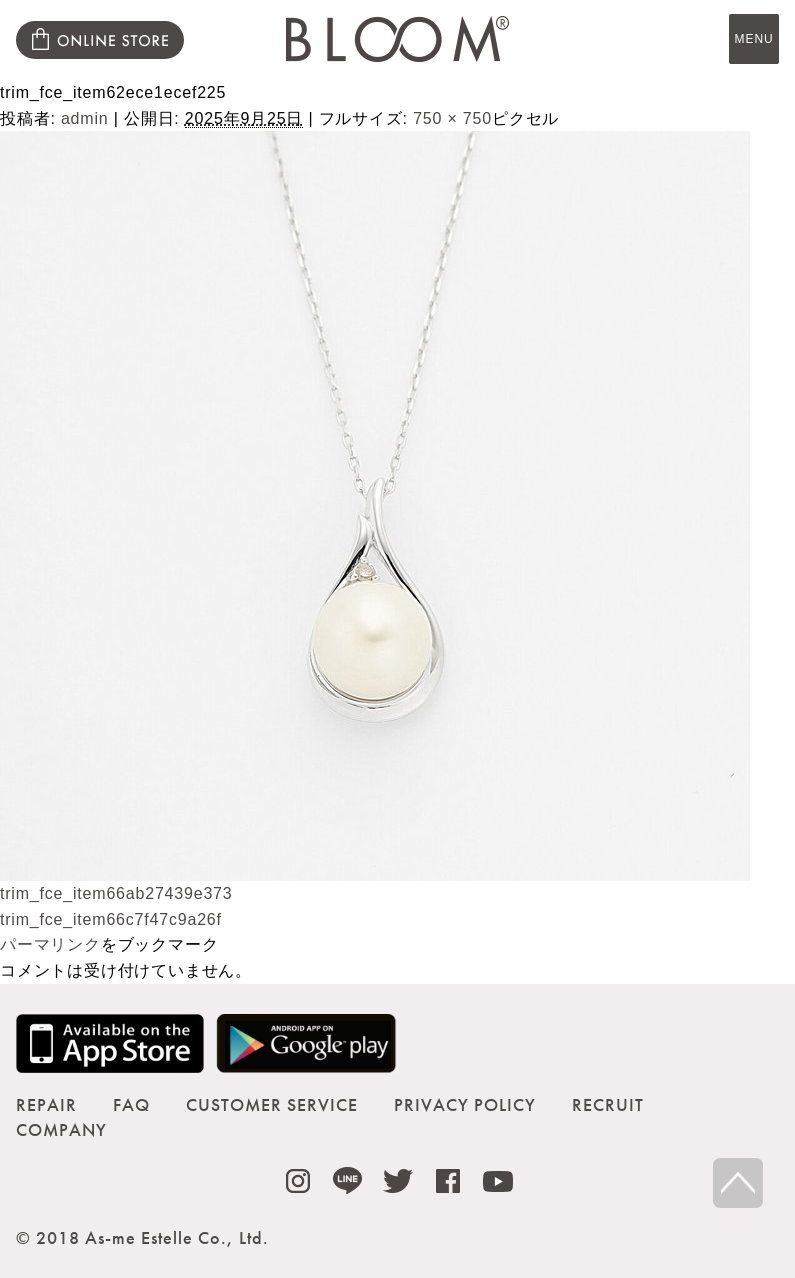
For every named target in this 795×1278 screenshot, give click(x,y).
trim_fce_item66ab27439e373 (116, 893)
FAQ (131, 1104)
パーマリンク (50, 944)
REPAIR (46, 1104)
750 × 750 (452, 118)
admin (85, 118)
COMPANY (61, 1129)
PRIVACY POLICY (465, 1104)
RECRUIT (608, 1104)
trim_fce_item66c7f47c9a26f (111, 919)
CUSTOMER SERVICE (272, 1104)
